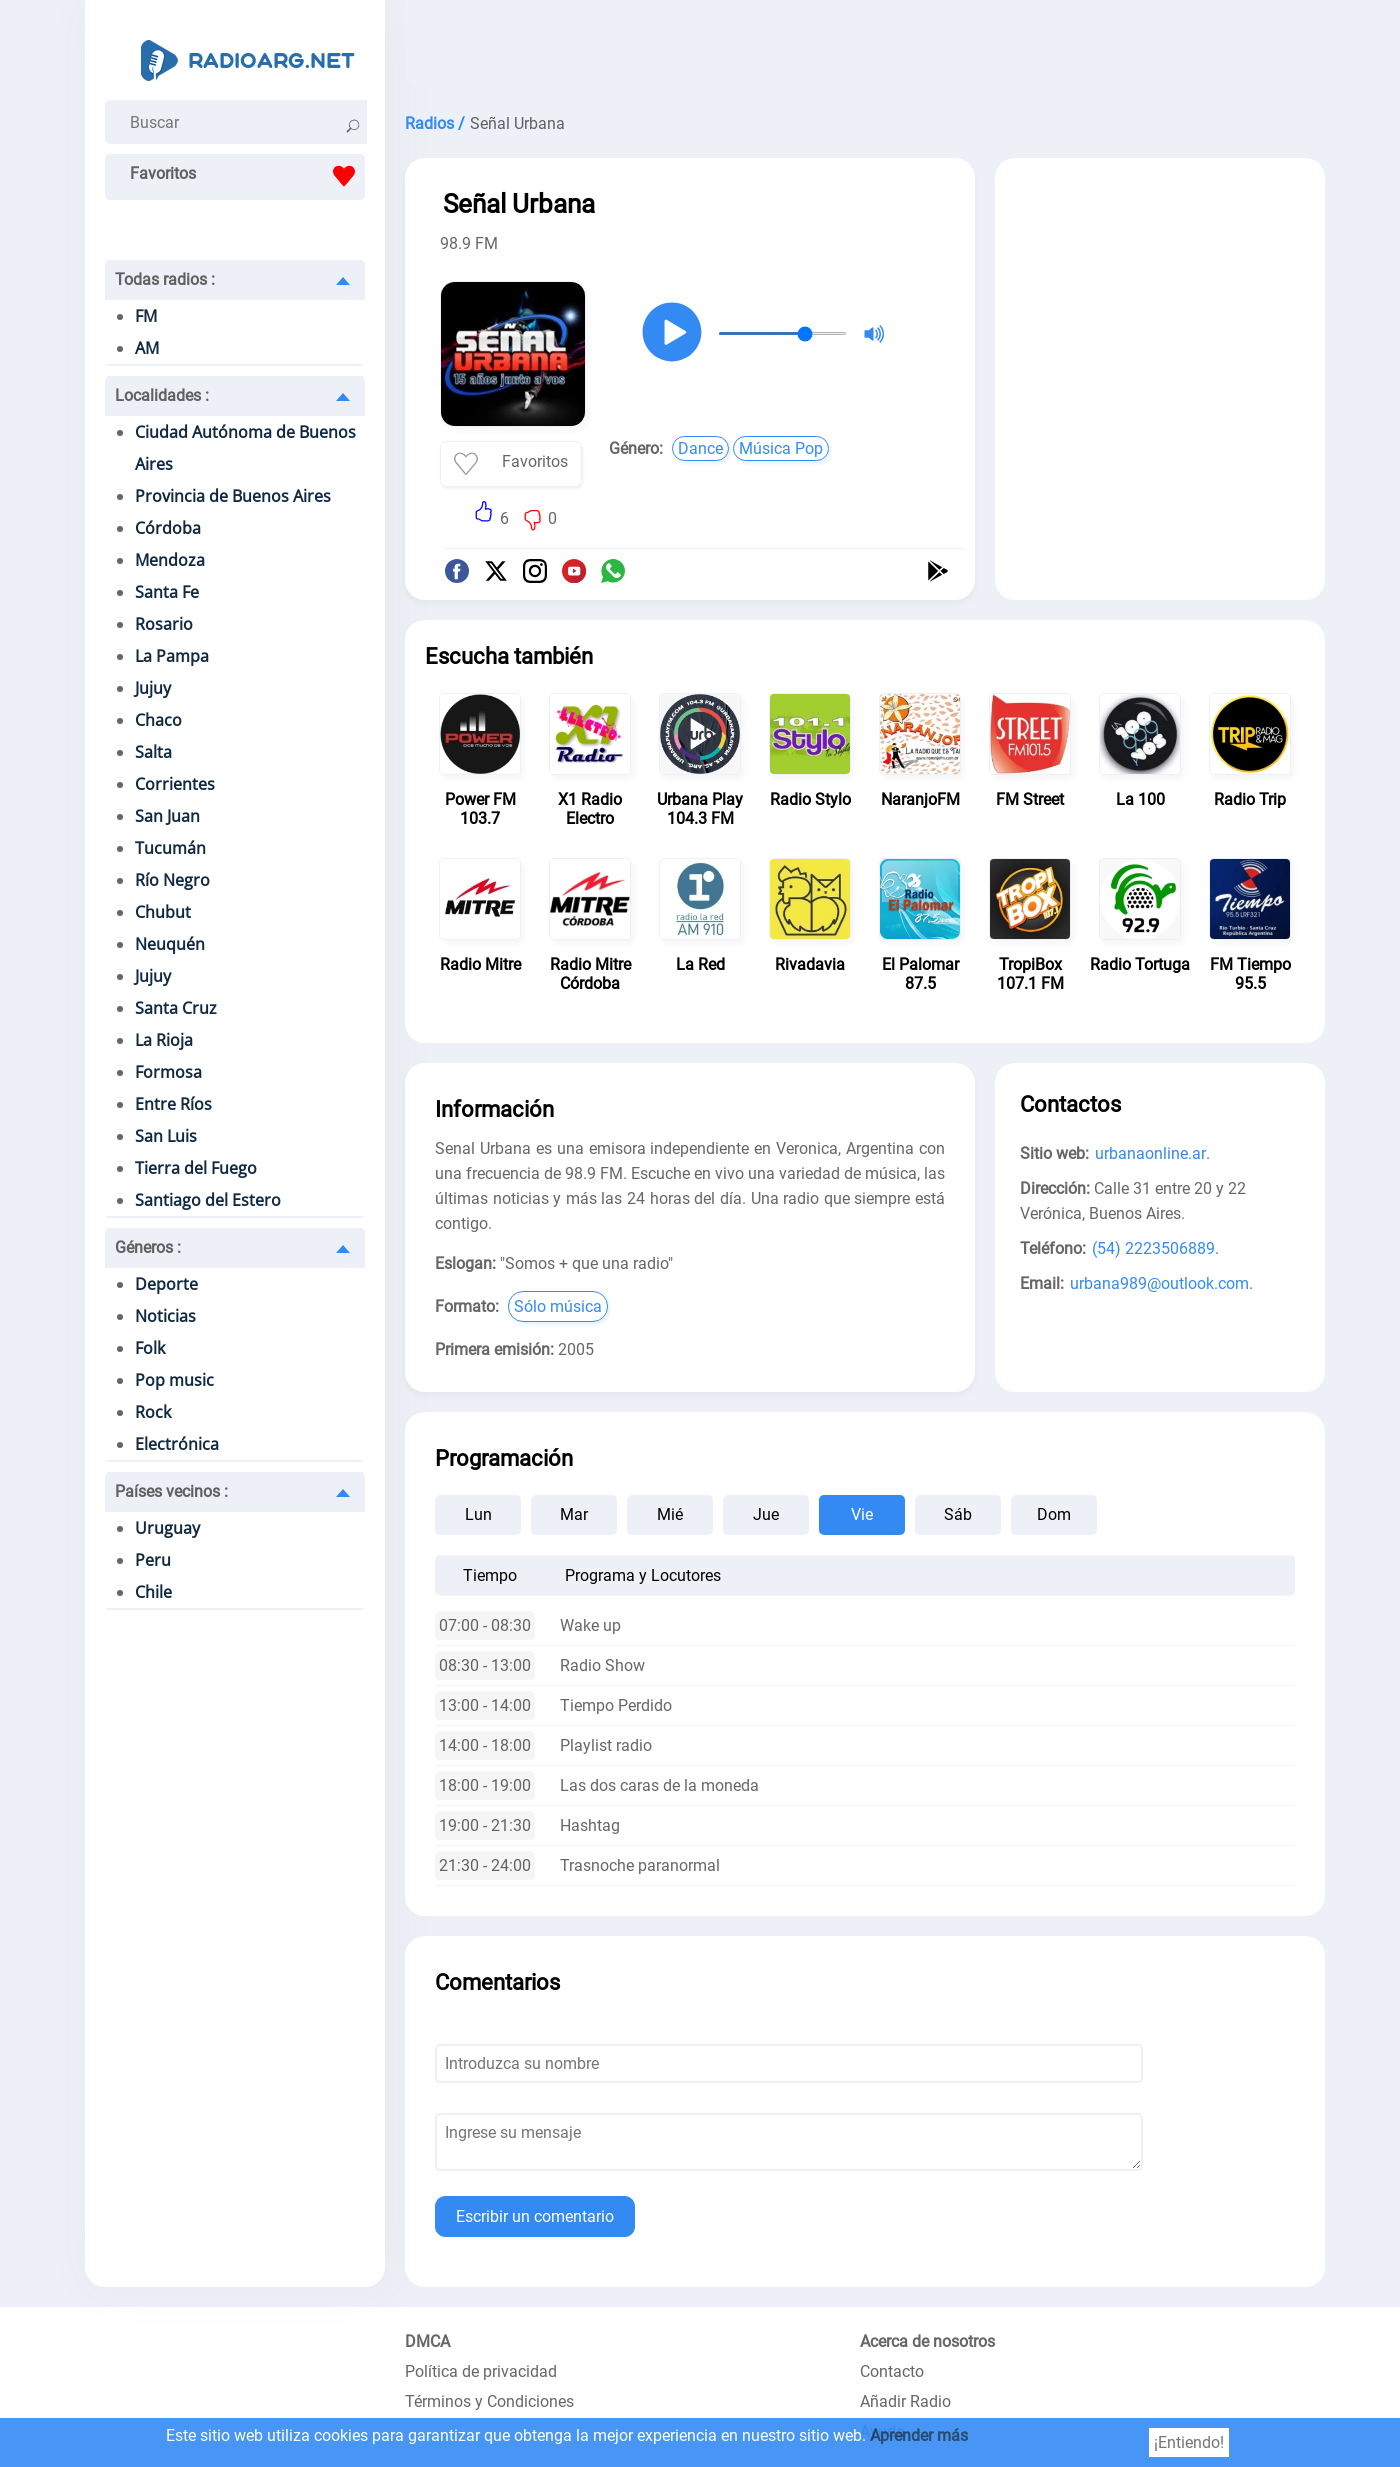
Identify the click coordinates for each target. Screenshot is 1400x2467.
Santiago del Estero (208, 1200)
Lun (478, 1514)
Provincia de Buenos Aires (233, 496)
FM (146, 316)
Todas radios (165, 279)
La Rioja (164, 1040)
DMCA (427, 2341)
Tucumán (170, 848)
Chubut (163, 912)
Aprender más (919, 2435)
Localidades (162, 395)
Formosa (168, 1072)
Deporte (166, 1284)
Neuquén (170, 944)
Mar (574, 1514)
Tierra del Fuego (196, 1168)
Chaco (158, 720)
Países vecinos (171, 1491)
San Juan (167, 816)
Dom (1054, 1514)
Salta (153, 752)
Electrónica (177, 1444)
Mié (670, 1514)
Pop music (174, 1380)
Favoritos (247, 176)
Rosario (164, 624)
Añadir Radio (905, 2401)
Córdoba (168, 528)
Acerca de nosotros (927, 2341)
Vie (862, 1514)
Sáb (958, 1514)
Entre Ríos (173, 1104)
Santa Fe (167, 592)
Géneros (148, 1247)
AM (147, 348)
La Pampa (172, 656)
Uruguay (167, 1528)
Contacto (892, 2371)
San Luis (166, 1136)
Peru (153, 1560)
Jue (766, 1514)
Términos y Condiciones (489, 2401)
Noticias (165, 1316)
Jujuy (153, 688)
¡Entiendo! (1189, 2442)
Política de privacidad (481, 2371)
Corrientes (175, 784)
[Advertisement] (865, 50)
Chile (153, 1592)
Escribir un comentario (535, 2216)
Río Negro (172, 880)
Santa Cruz (176, 1008)
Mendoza (170, 560)
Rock (153, 1412)
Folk (150, 1348)
